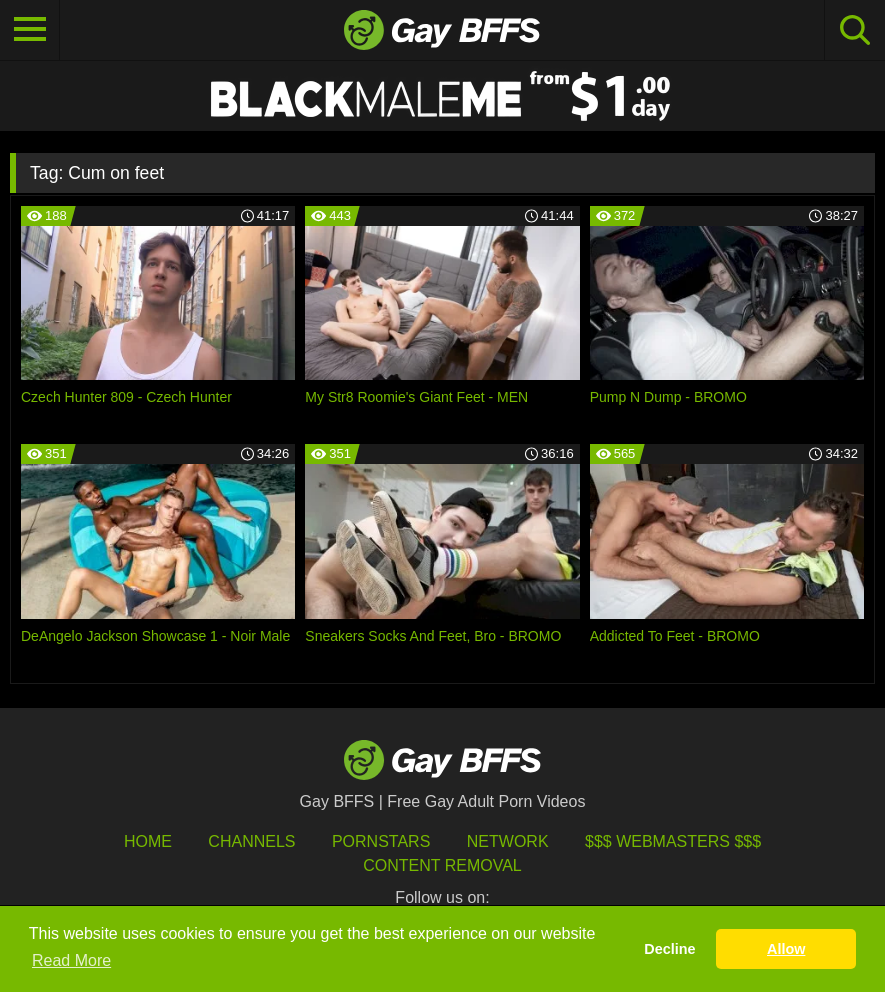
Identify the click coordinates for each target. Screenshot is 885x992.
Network (508, 841)
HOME (148, 841)
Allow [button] (786, 949)
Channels (251, 841)
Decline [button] (669, 949)
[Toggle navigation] (30, 30)
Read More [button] (71, 960)
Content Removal (442, 865)
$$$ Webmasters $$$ (673, 841)
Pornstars (381, 841)
